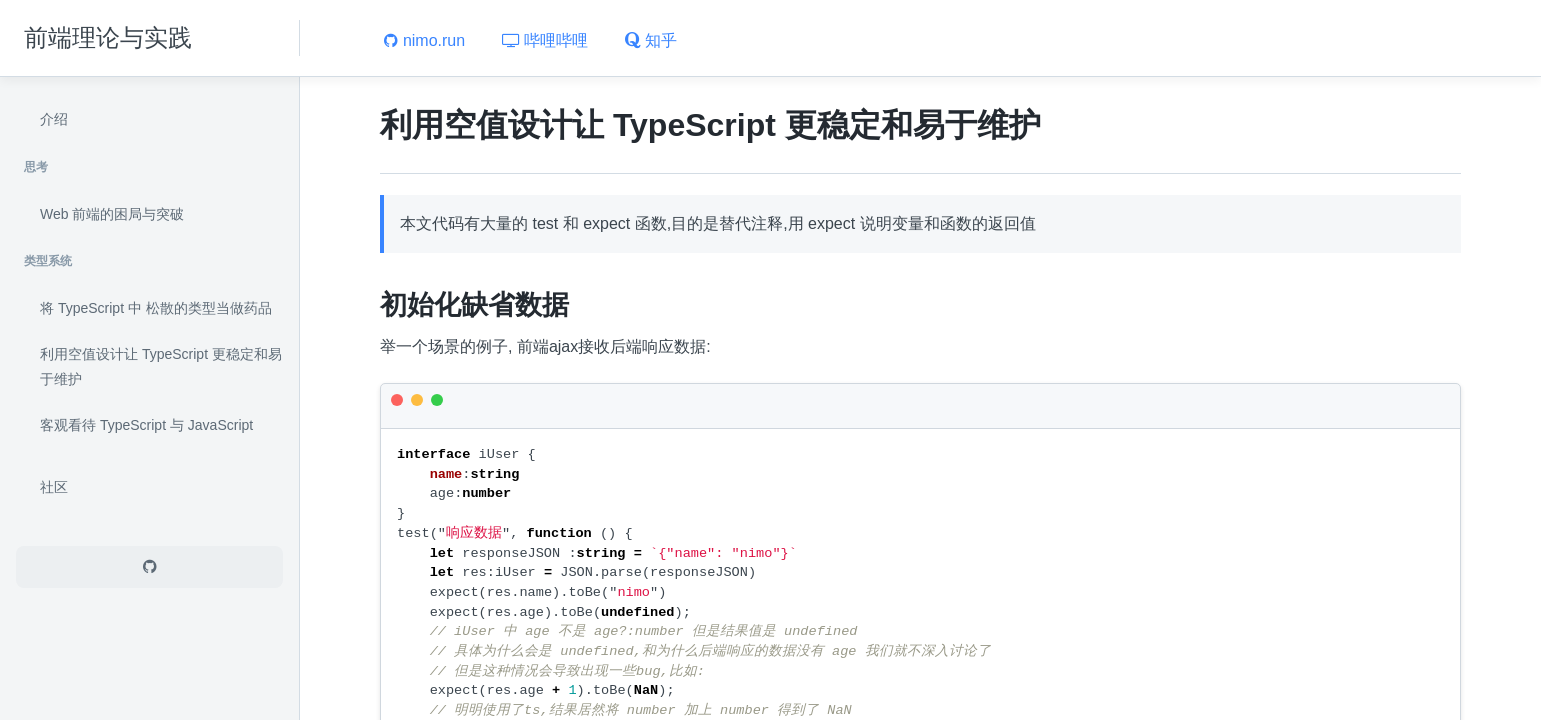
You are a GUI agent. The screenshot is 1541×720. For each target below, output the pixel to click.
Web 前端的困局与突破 (112, 214)
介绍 (54, 119)
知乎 (651, 40)
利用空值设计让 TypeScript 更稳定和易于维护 (161, 367)
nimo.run (424, 40)
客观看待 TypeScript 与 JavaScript (146, 425)
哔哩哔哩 (545, 40)
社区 (54, 487)
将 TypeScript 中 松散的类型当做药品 (156, 308)
